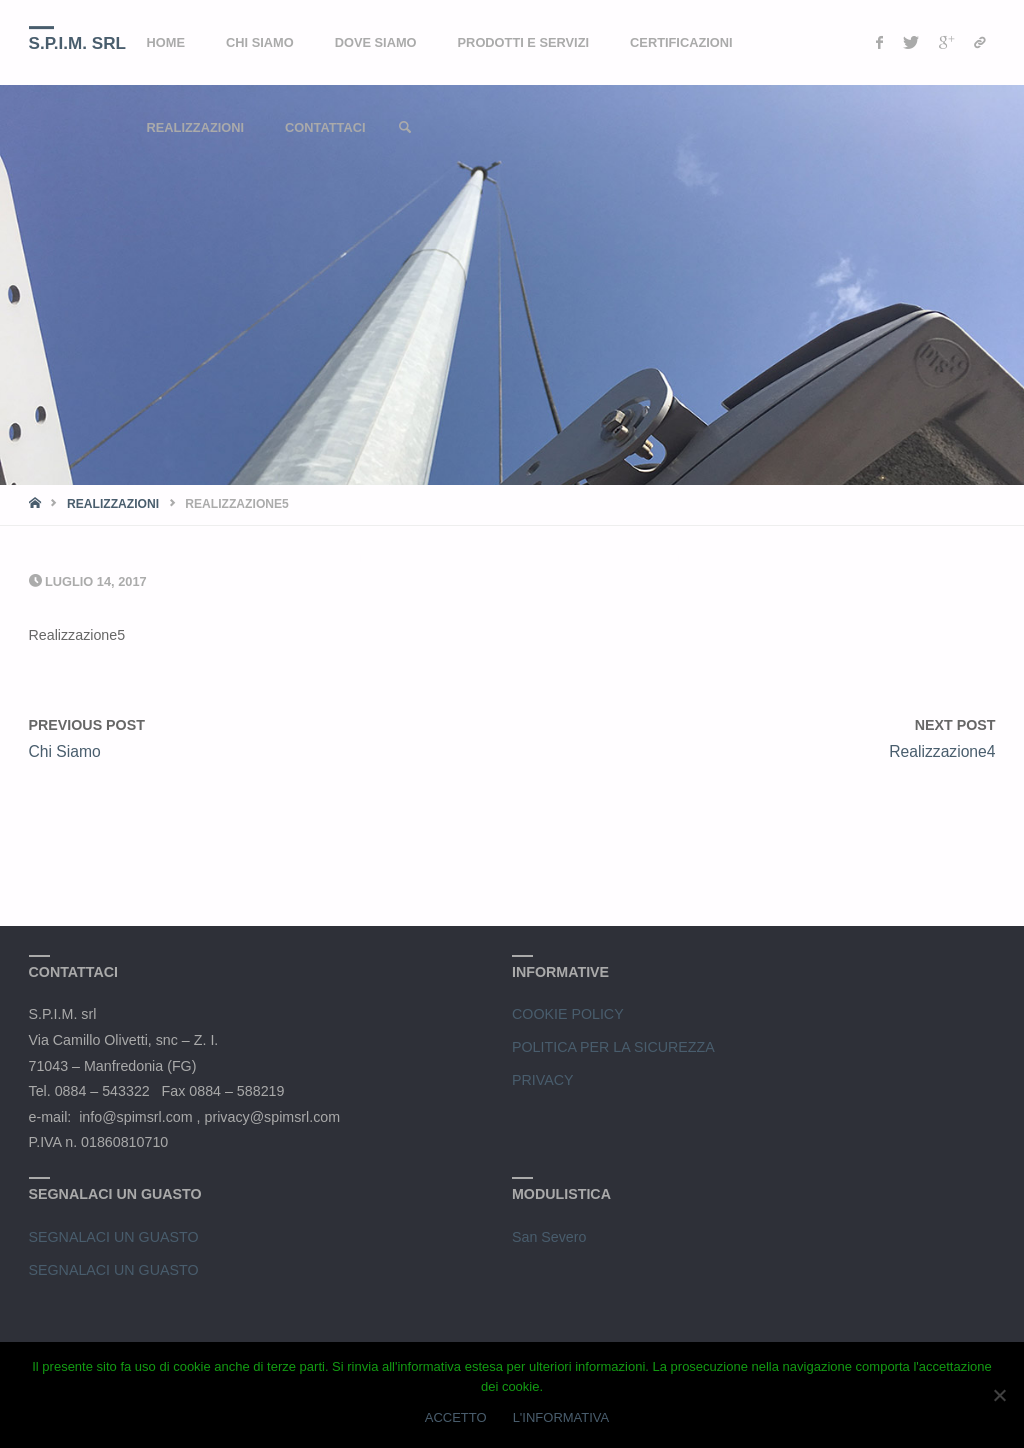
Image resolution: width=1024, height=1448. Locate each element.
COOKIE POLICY (568, 1014)
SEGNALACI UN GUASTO (114, 1237)
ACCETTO (456, 1417)
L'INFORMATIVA (561, 1417)
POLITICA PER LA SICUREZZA (613, 1047)
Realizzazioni (113, 504)
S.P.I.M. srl (78, 43)
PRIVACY (543, 1080)
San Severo (549, 1237)
